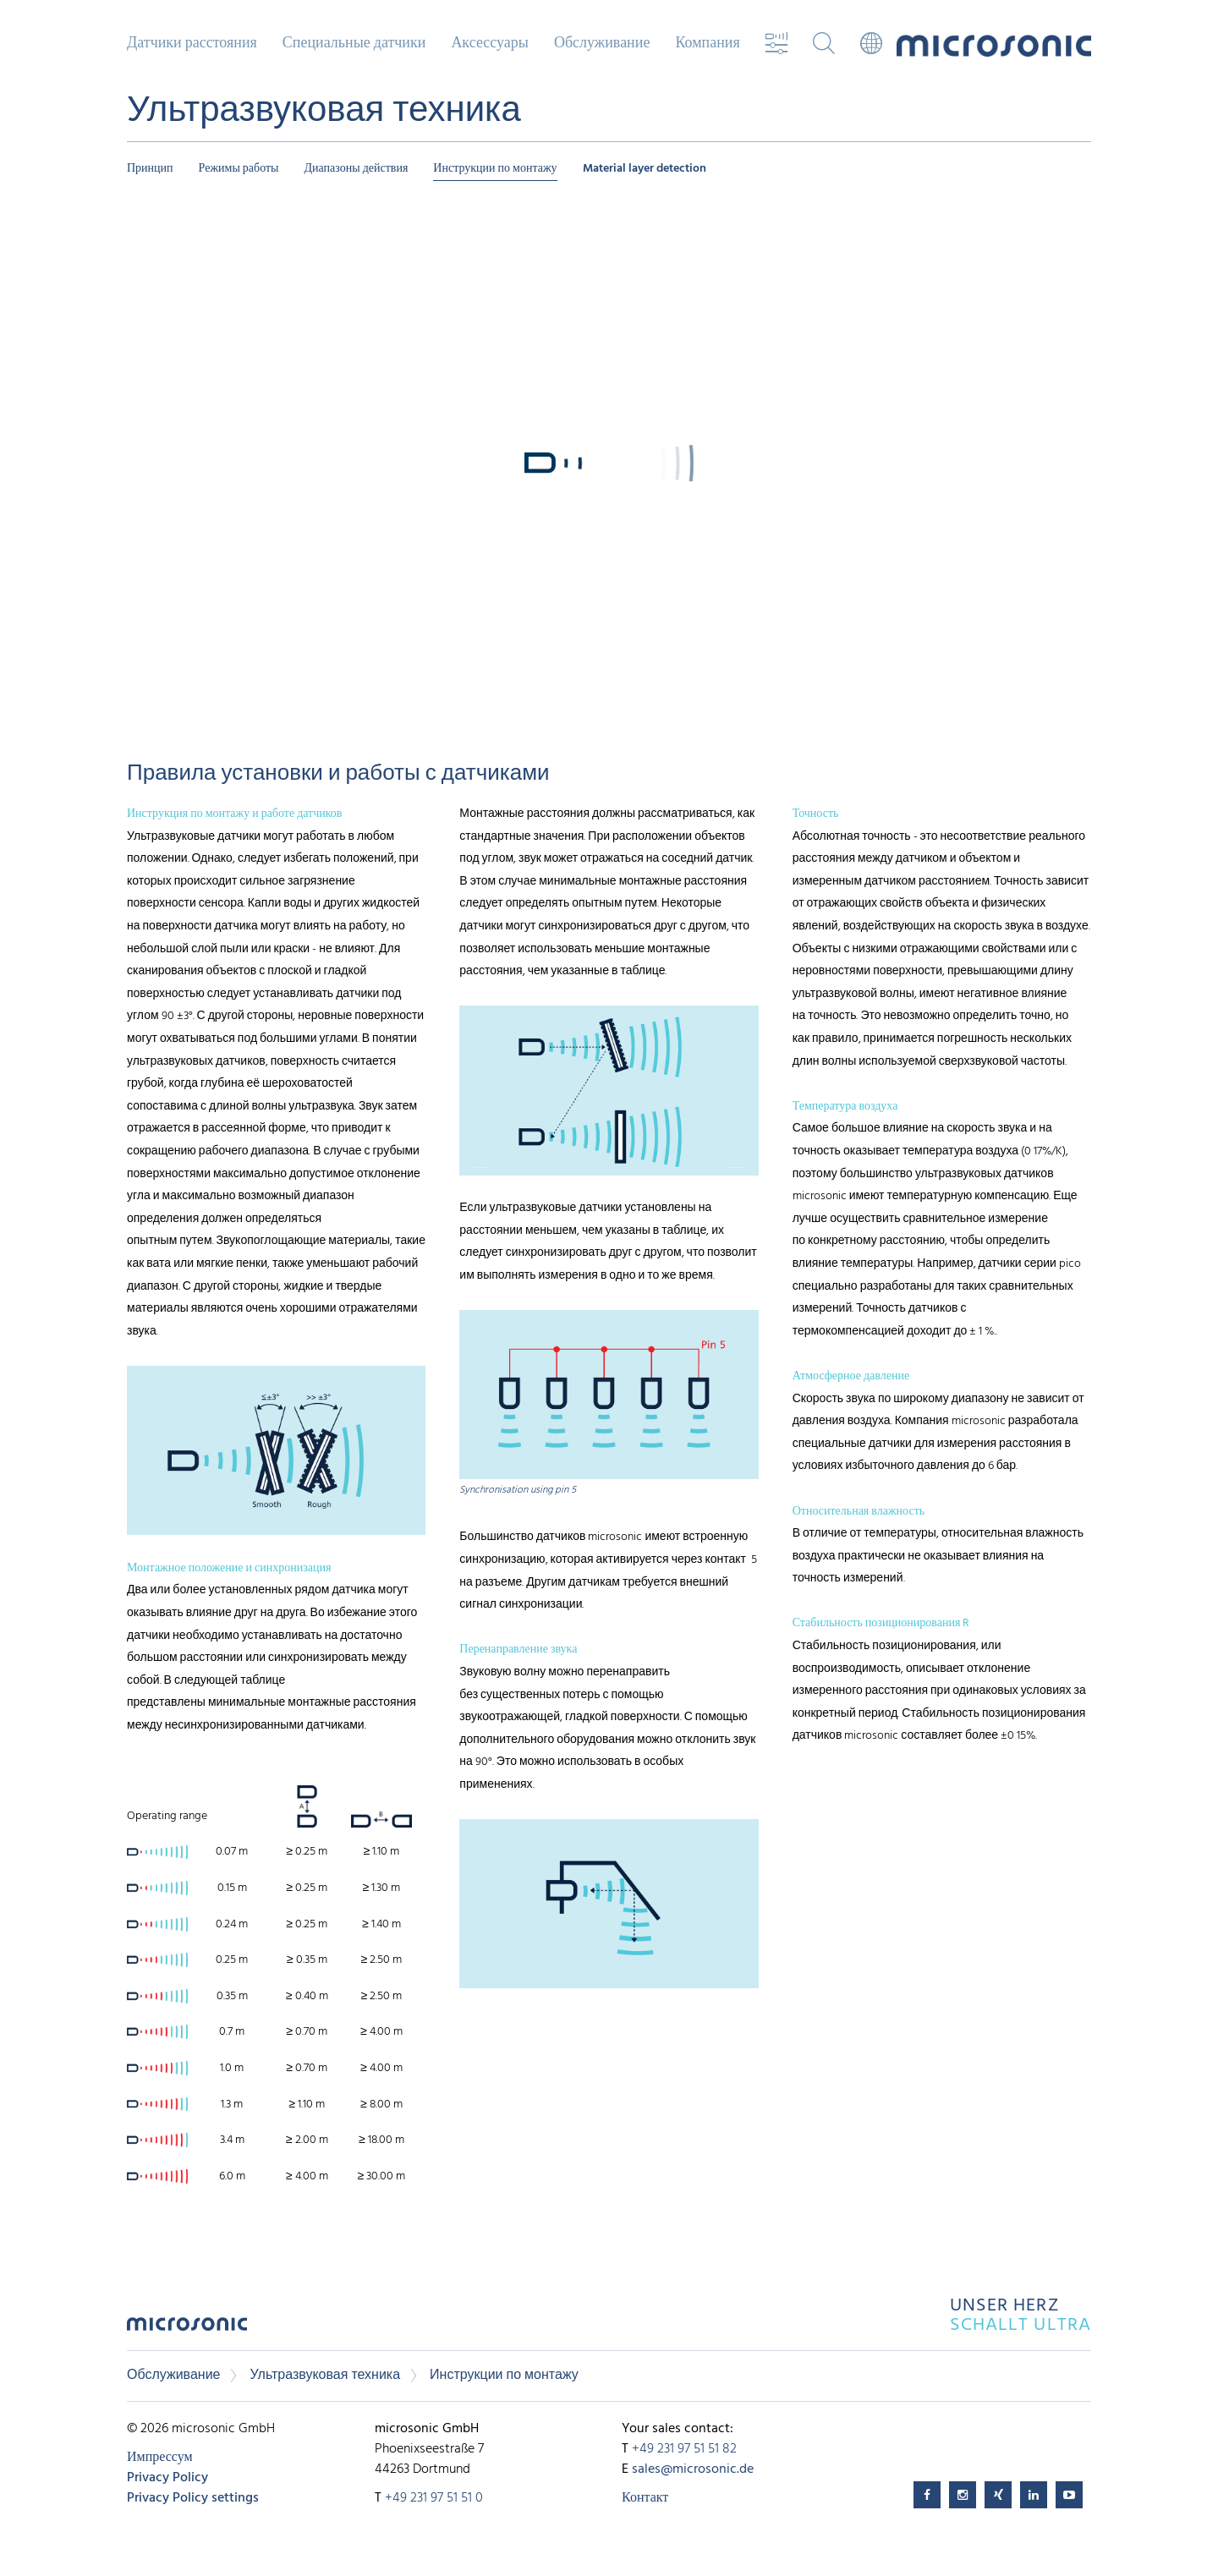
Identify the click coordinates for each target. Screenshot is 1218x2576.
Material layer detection (644, 168)
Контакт (645, 2498)
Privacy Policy (167, 2478)
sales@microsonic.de (693, 2469)
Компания (707, 44)
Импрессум (160, 2458)
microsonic (187, 2328)
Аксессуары (490, 44)
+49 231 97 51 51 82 (684, 2449)
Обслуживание (602, 44)
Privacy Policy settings (193, 2498)
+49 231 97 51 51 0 (434, 2498)
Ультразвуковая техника (325, 2376)
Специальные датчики (354, 44)
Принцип (150, 168)
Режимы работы (239, 168)
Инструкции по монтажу (495, 168)
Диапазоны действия (356, 168)
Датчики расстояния (192, 44)
